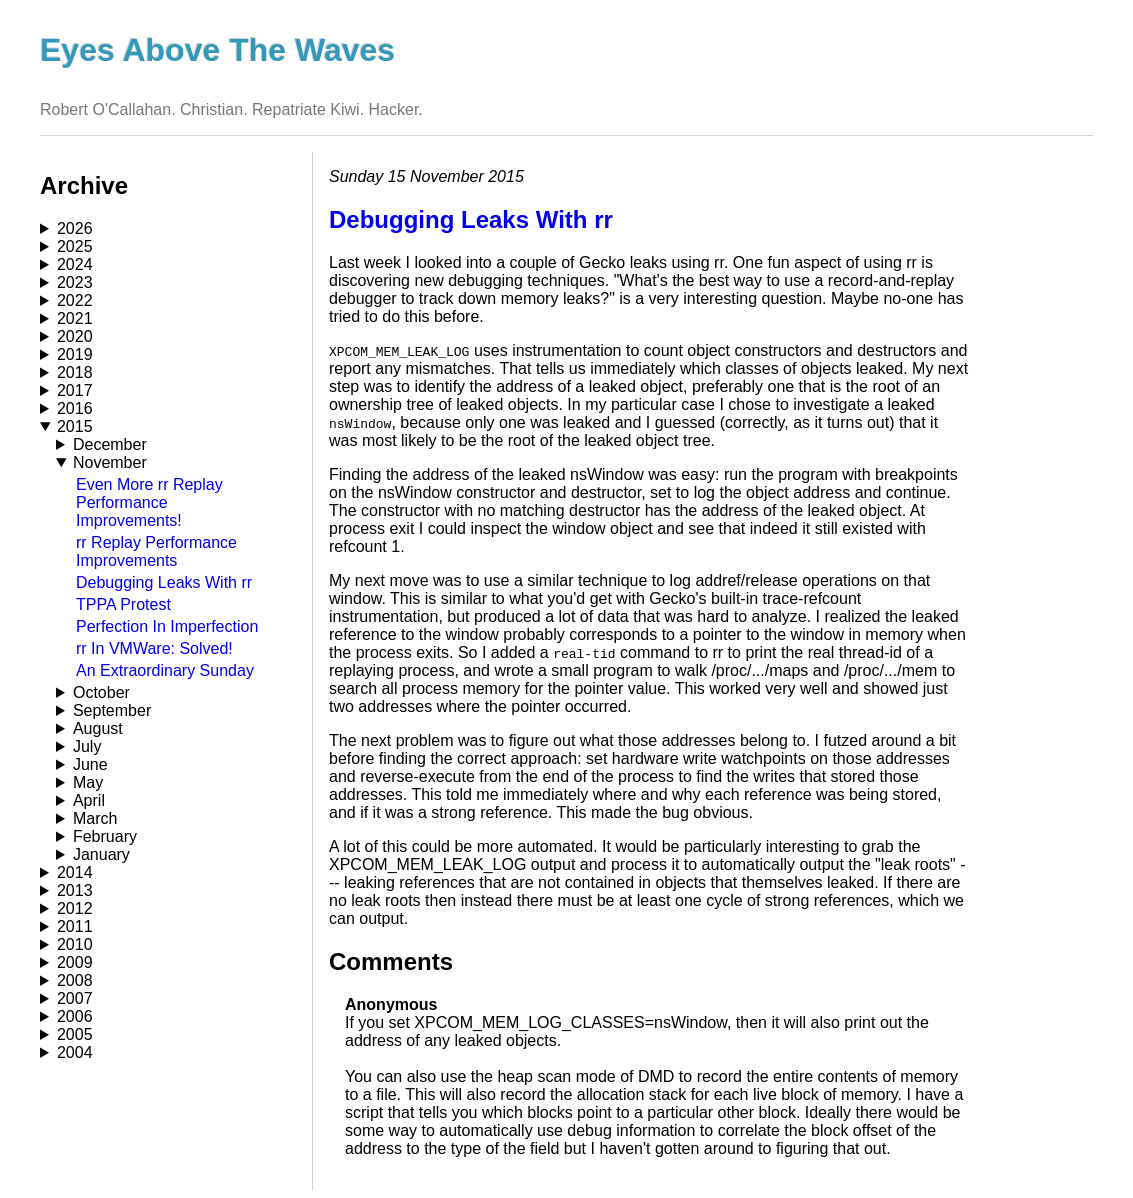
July (87, 746)
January (101, 854)
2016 (75, 408)
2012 (75, 908)
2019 (75, 354)
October (101, 692)
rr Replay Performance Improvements (156, 551)
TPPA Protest (123, 604)
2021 (75, 318)
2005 (75, 1034)
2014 (75, 872)
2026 (75, 228)
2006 (75, 1016)
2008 (75, 980)
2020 (75, 336)
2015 (75, 426)
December (110, 444)
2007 (75, 998)
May (88, 782)
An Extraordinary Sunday (165, 670)
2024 (75, 264)
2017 (75, 390)
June (90, 764)
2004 (75, 1052)
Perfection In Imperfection (167, 626)
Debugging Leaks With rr (164, 582)
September (112, 710)
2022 (75, 300)
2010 (75, 944)
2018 (75, 372)
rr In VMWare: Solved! (154, 648)
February (105, 836)
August (98, 728)
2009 (75, 962)
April (89, 800)
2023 (75, 282)
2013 (75, 890)
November (110, 462)
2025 (75, 246)
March (95, 818)
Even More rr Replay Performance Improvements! (149, 502)
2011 (75, 926)
